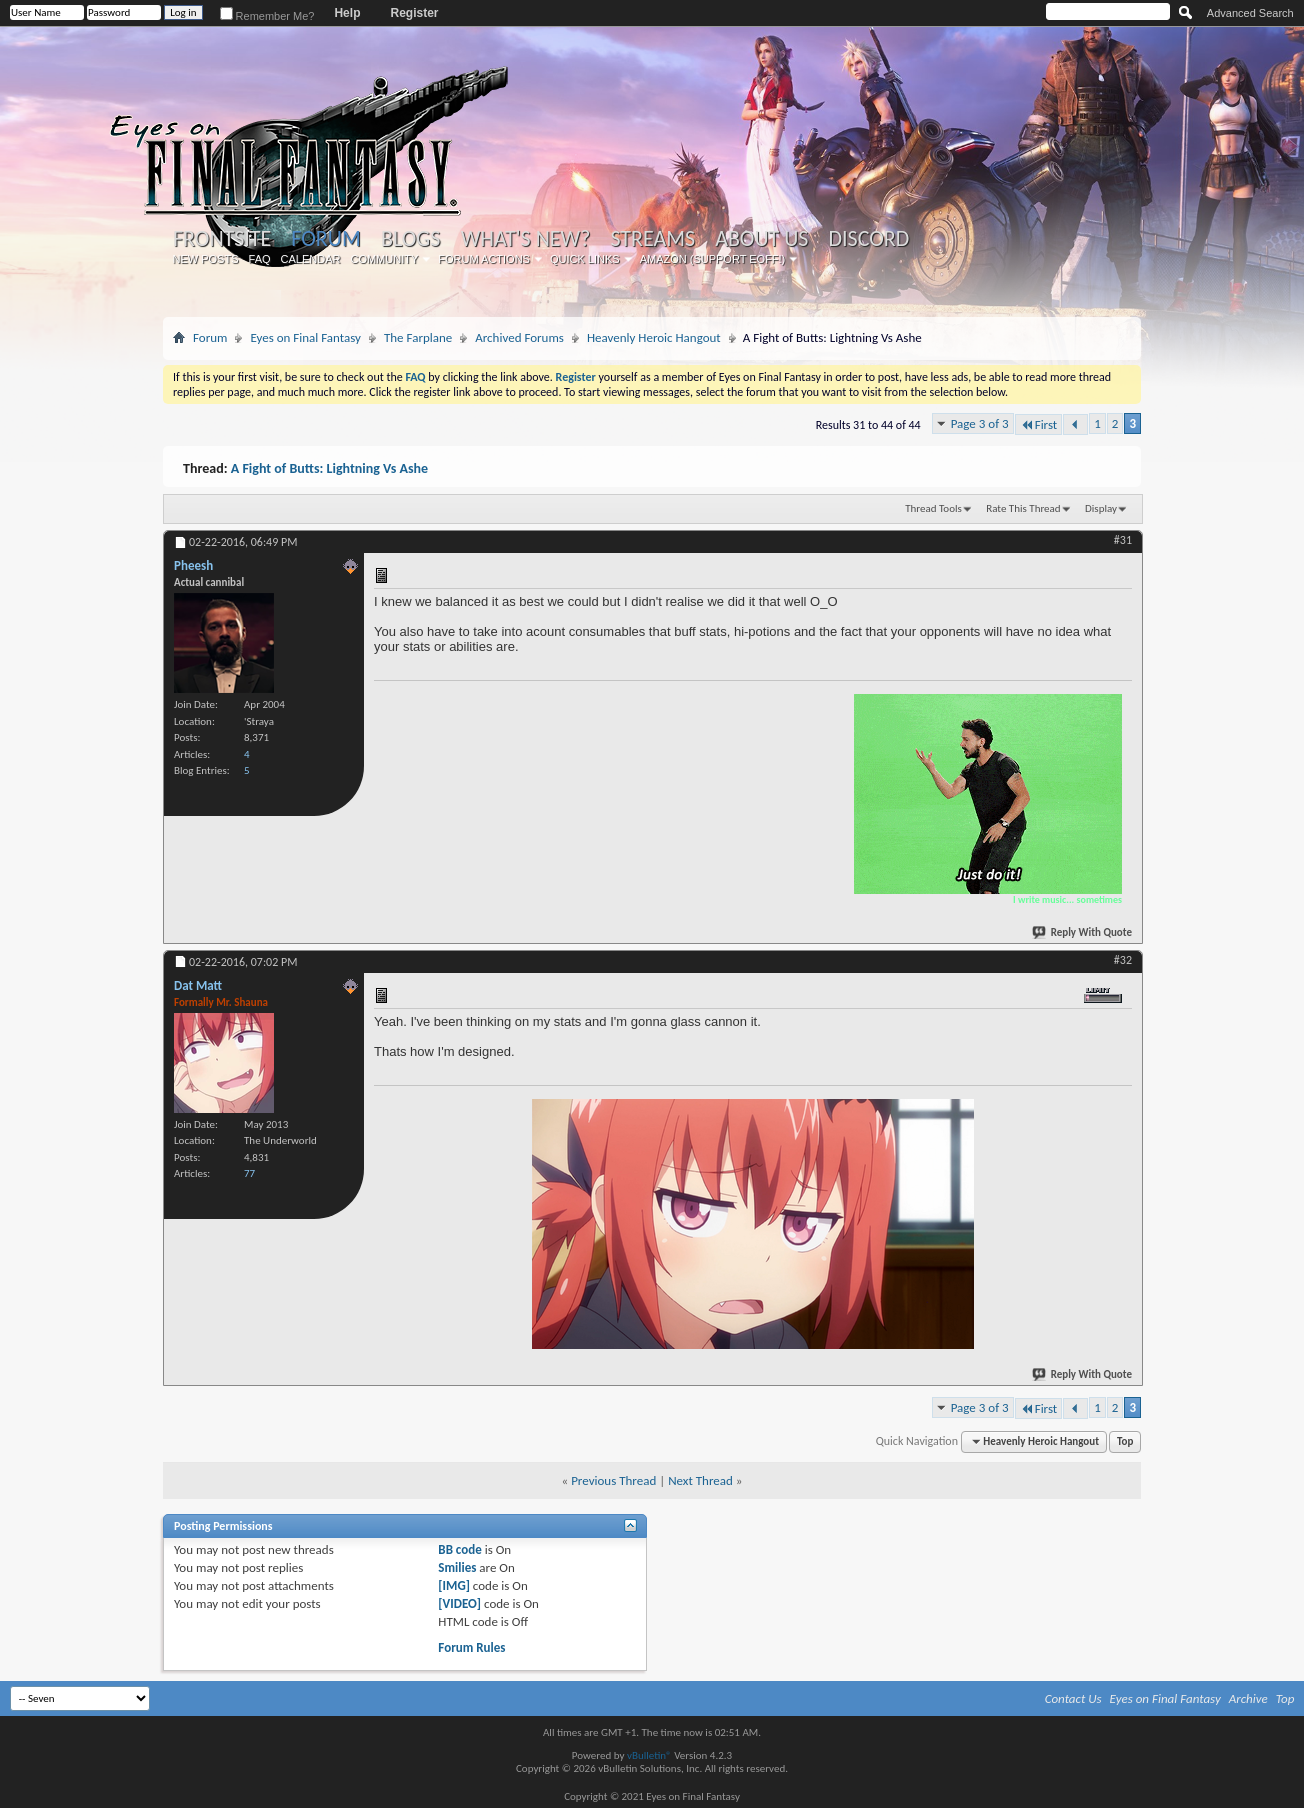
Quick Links (585, 259)
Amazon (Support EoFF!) (713, 259)
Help (347, 13)
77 (249, 1173)
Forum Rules (471, 1647)
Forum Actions (484, 259)
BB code (459, 1549)
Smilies (457, 1567)
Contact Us (1073, 1698)
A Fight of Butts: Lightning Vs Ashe (329, 468)
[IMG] (454, 1585)
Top (1125, 1441)
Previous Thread (613, 1480)
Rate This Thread (1023, 508)
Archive (1248, 1698)
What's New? (526, 239)
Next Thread (700, 1480)
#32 (1123, 960)
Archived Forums (519, 337)
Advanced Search (1250, 13)
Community (384, 259)
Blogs (410, 239)
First (1039, 424)
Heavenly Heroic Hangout (654, 337)
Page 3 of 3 (980, 423)
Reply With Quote (1083, 932)
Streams (652, 239)
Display (1101, 508)
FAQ (260, 259)
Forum (325, 238)
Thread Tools (933, 508)
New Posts (206, 259)
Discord (868, 239)
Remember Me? (267, 16)
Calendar (311, 259)
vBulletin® (649, 1755)
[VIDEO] (459, 1603)
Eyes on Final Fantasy (305, 337)
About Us (761, 239)
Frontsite (222, 239)
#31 (1123, 540)
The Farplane (418, 337)
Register (414, 13)
